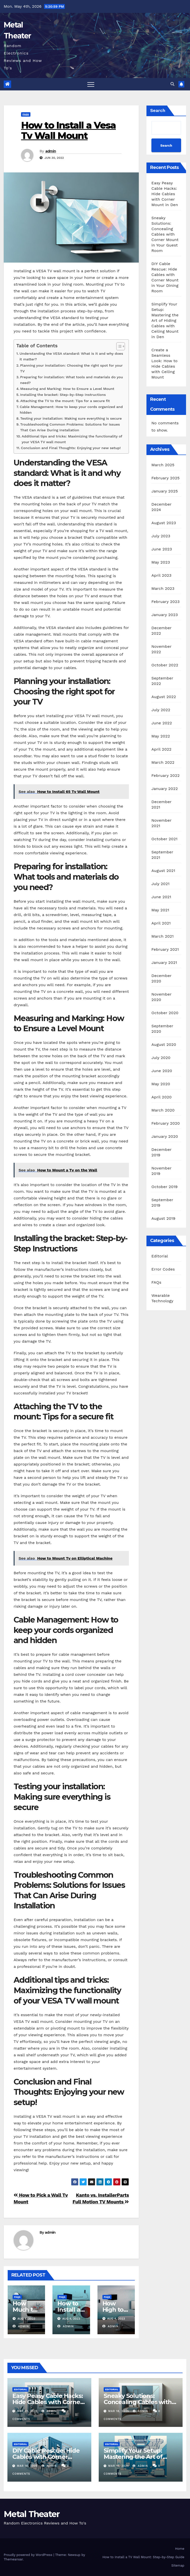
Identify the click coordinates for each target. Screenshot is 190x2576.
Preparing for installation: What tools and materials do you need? (71, 380)
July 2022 (160, 709)
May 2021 (160, 910)
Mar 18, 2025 (118, 2411)
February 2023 (165, 601)
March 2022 (162, 762)
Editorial (159, 1256)
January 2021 (164, 962)
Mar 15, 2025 (118, 2466)
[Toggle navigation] (90, 84)
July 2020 (160, 1057)
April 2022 (161, 749)
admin (50, 151)
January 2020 (164, 1136)
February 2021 (165, 949)
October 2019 (164, 1186)
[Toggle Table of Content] (118, 346)
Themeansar (13, 2559)
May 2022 (160, 736)
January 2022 (164, 788)
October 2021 (164, 839)
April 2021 (161, 923)
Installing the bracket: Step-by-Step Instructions (63, 395)
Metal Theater (31, 2514)
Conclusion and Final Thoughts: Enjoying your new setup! (70, 448)
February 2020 (165, 1123)
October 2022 (164, 665)
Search (157, 110)
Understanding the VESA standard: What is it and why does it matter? (71, 356)
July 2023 (160, 536)
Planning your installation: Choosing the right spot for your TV (71, 368)
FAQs (26, 114)
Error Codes (163, 1269)
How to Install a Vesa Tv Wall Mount (68, 130)
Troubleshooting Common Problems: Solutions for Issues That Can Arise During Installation (70, 427)
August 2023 (163, 522)
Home (179, 2548)
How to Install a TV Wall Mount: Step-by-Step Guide (143, 2557)
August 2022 (163, 696)
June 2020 (161, 1070)
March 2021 (162, 936)
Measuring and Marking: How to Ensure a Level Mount (67, 389)
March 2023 (162, 588)
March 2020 (163, 1110)
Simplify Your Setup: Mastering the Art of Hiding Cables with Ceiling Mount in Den (165, 320)
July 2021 (160, 883)
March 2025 (162, 464)
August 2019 (163, 1218)
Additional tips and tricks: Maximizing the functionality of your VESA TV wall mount (72, 439)
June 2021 (161, 897)
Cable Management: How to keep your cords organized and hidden (71, 410)
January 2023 (164, 614)
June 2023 (161, 549)
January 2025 (164, 491)
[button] (172, 84)
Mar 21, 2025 (27, 2411)
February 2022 (165, 775)
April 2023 (161, 575)
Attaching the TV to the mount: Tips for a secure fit (65, 401)
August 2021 (163, 870)
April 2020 (161, 1097)
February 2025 (165, 478)
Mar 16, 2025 (27, 2466)
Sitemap (177, 2565)
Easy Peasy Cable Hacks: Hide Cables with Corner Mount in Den (164, 194)
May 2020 (160, 1084)
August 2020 (163, 1044)
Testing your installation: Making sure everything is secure (71, 418)
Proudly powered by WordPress (28, 2555)
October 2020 (164, 1012)
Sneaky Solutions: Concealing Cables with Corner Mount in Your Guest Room (165, 234)
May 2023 (160, 562)
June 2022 (161, 723)
